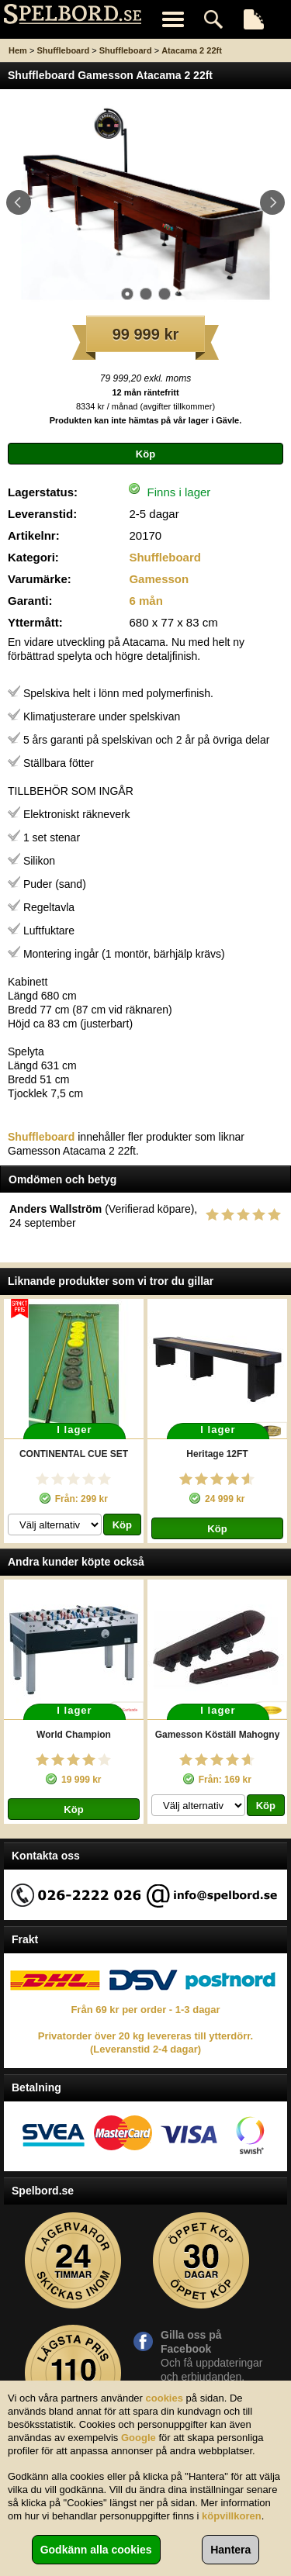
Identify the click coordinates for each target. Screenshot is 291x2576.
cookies (164, 2398)
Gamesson (159, 578)
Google (138, 2437)
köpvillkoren (232, 2516)
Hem (18, 50)
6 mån (145, 600)
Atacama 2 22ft (191, 50)
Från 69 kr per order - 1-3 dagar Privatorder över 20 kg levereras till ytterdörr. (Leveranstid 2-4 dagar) (145, 2029)
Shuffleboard (62, 50)
